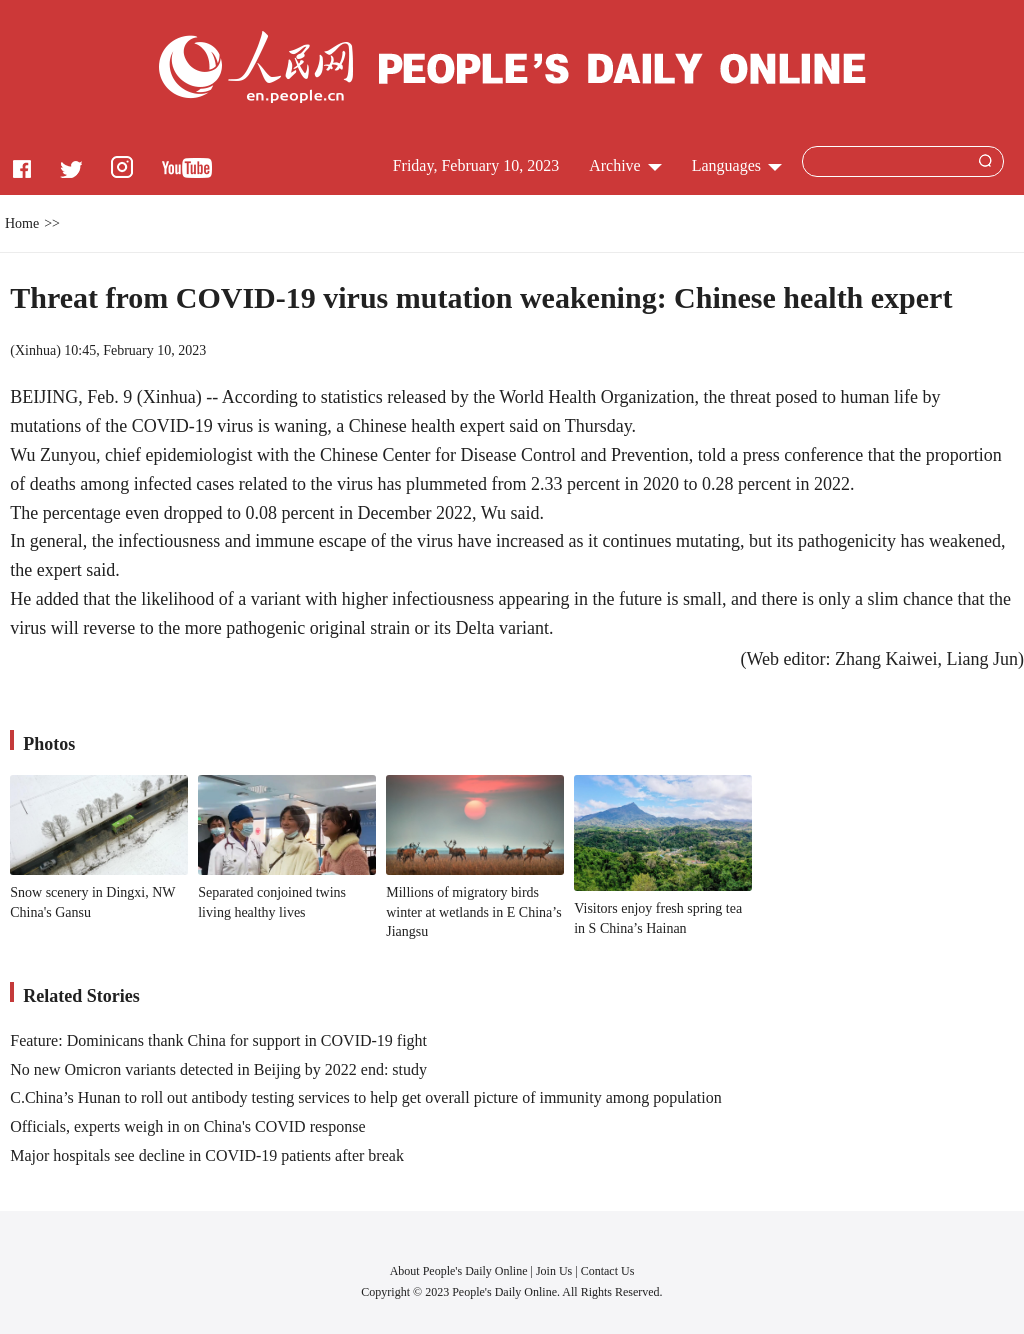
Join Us (555, 1271)
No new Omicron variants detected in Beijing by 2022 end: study (218, 1069)
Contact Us (608, 1271)
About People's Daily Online (459, 1271)
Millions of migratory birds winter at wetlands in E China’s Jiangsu (473, 912)
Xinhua (35, 350)
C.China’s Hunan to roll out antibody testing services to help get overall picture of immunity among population (365, 1097)
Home (22, 223)
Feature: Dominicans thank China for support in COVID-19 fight (218, 1040)
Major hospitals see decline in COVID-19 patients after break (207, 1155)
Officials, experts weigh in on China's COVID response (187, 1126)
